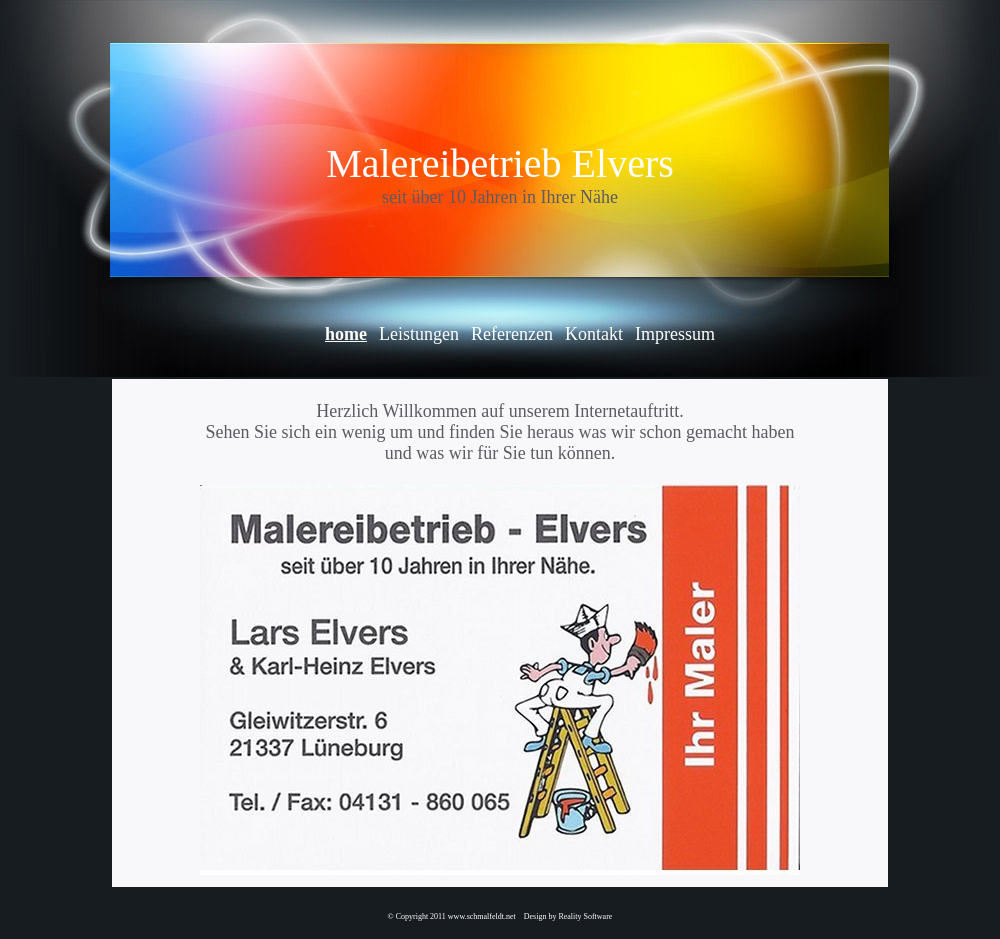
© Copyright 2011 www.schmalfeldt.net (452, 916)
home (346, 334)
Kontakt (594, 334)
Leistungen (419, 334)
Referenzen (512, 334)
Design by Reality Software (568, 916)
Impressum (675, 334)
